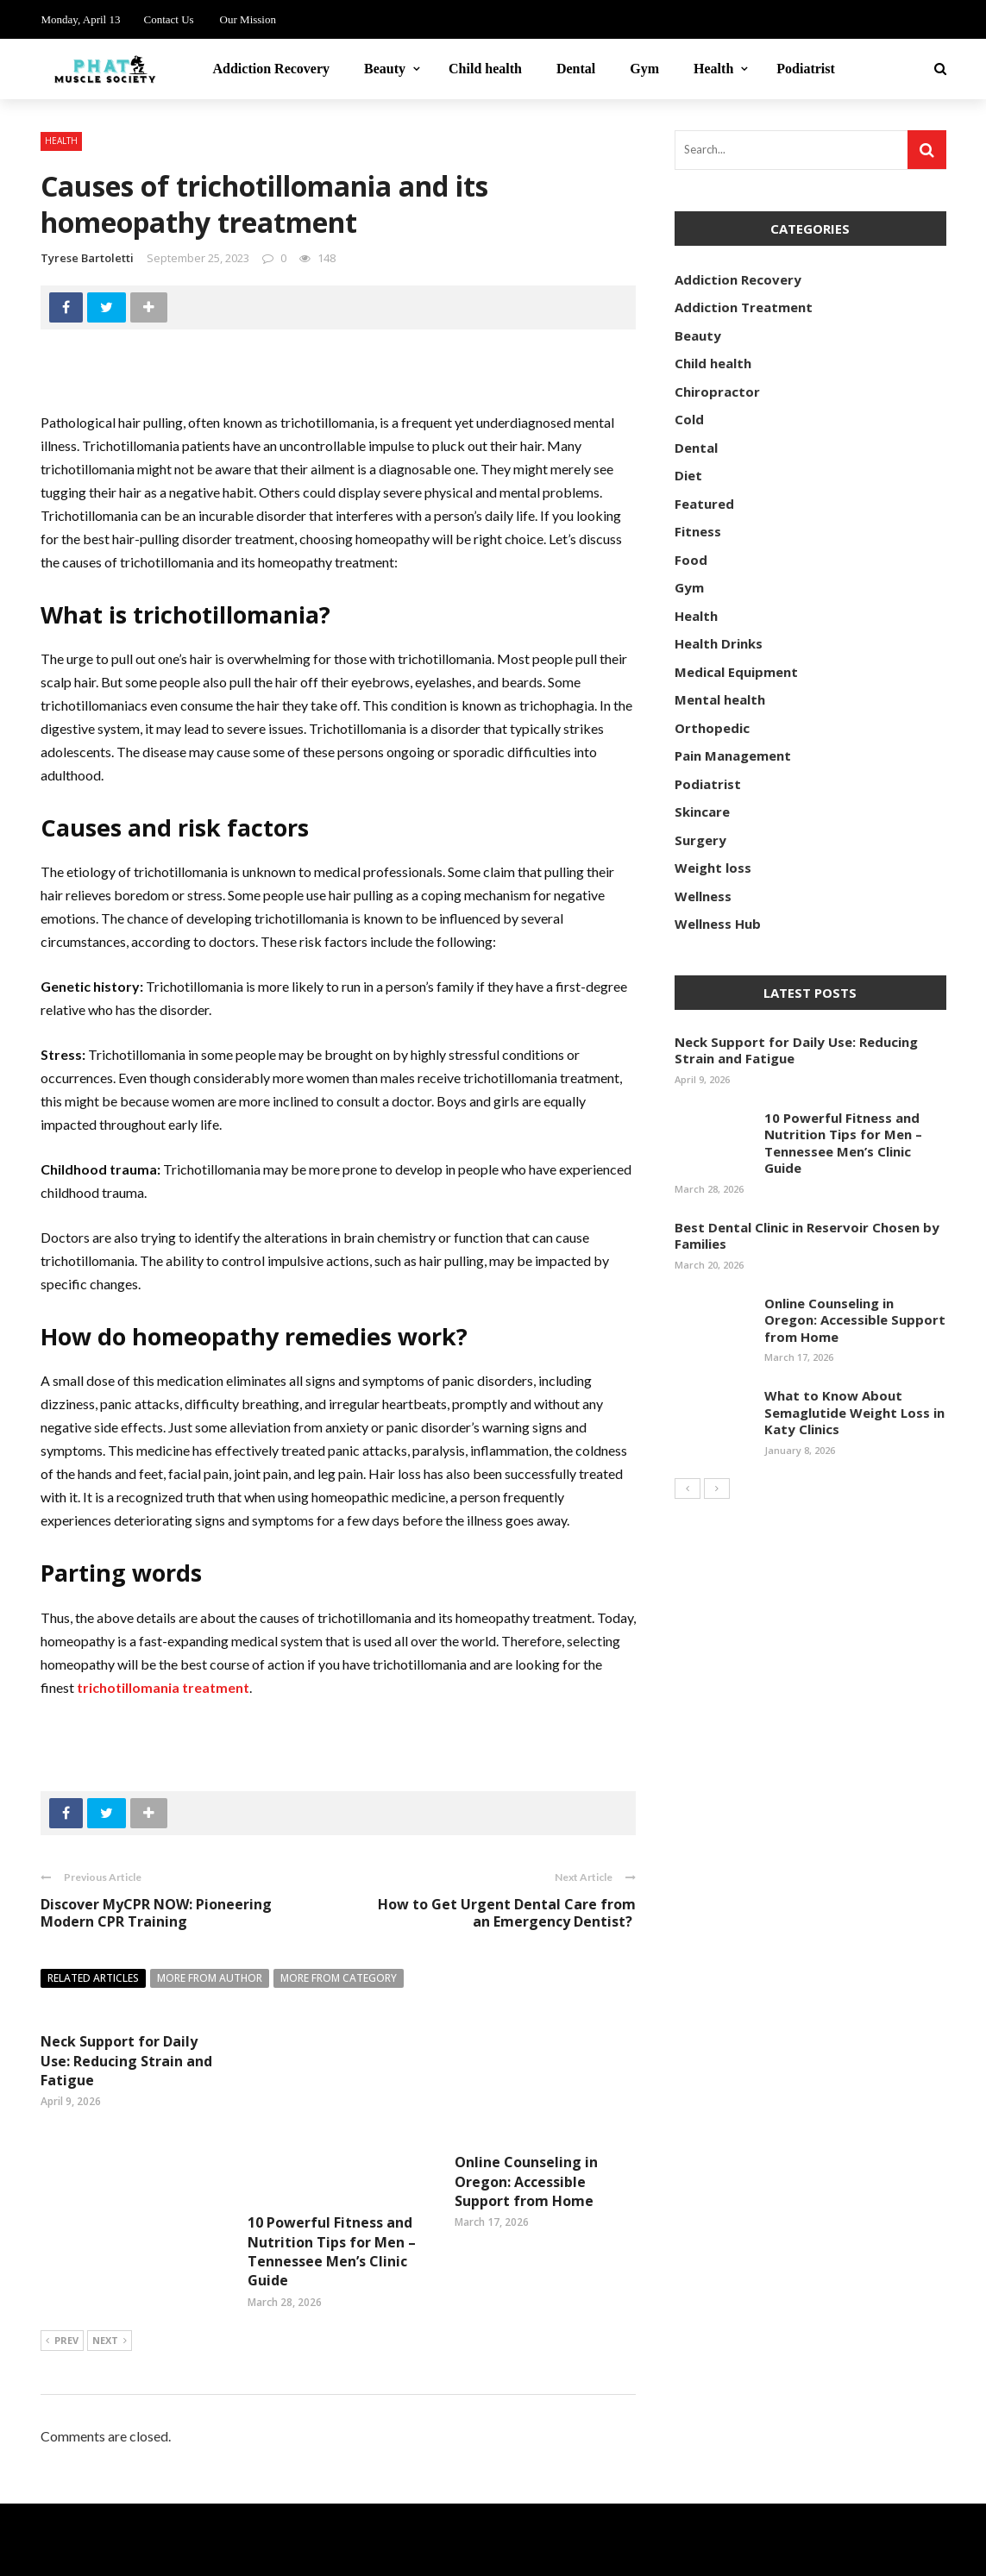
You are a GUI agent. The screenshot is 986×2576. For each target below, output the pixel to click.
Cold (689, 419)
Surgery (700, 840)
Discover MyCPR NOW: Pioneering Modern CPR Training (156, 1913)
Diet (688, 475)
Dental (575, 68)
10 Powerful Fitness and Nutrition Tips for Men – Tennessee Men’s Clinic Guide (332, 2191)
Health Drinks (719, 643)
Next (109, 2281)
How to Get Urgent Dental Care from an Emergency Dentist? (507, 1913)
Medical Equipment (736, 671)
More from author (209, 1978)
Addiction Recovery (271, 68)
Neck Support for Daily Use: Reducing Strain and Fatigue (126, 2061)
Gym (644, 68)
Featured (704, 503)
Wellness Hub (718, 923)
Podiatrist (805, 68)
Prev (62, 2281)
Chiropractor (717, 391)
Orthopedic (712, 727)
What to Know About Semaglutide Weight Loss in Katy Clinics (854, 1412)
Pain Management (733, 755)
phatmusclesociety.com (233, 2552)
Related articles (93, 1978)
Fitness (698, 531)
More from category (338, 1978)
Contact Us (168, 19)
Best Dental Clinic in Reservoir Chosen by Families (807, 1236)
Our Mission (248, 19)
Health (713, 68)
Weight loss (713, 867)
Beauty (384, 68)
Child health (485, 68)
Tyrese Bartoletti (87, 258)
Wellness (703, 896)
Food (691, 559)
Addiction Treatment (744, 307)
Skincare (702, 811)
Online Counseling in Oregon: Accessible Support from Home (526, 2181)
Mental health (720, 699)
